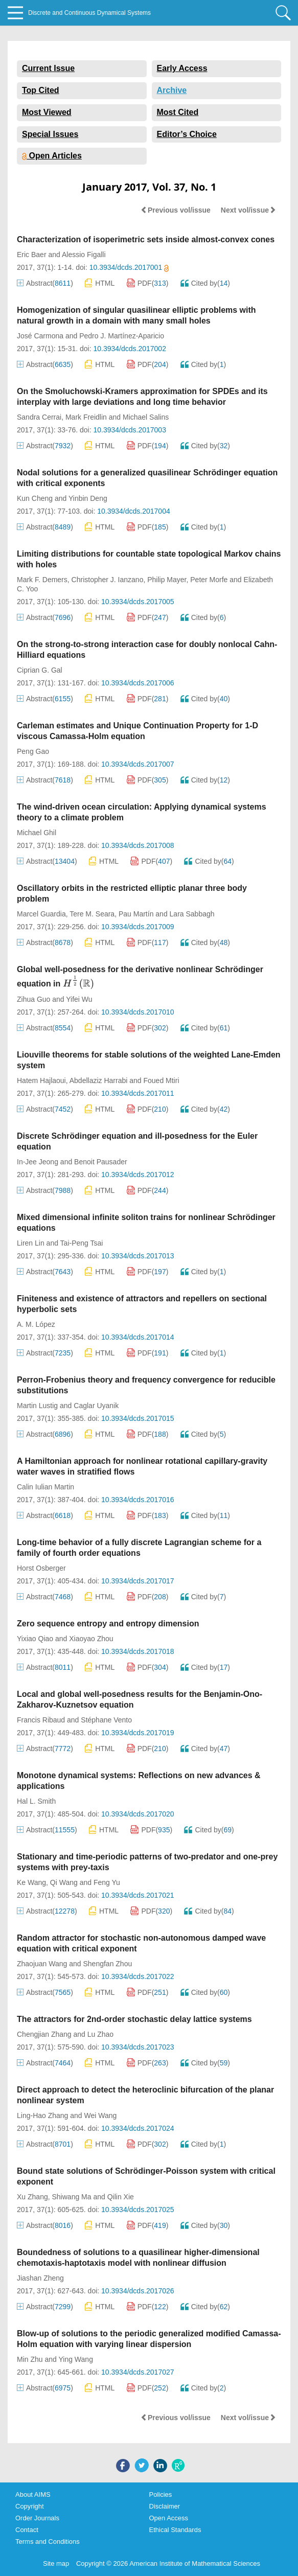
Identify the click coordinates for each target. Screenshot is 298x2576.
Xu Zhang (32, 2197)
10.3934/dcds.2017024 (137, 2128)
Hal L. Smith (36, 1801)
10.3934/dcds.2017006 (137, 683)
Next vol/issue (248, 210)
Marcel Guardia (41, 914)
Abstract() (45, 283)
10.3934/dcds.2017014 (137, 1337)
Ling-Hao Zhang (42, 2115)
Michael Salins (146, 417)
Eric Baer (32, 254)
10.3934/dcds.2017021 (137, 1895)
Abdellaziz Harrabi (99, 1080)
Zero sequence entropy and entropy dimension (108, 1623)
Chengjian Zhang (44, 2034)
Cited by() (205, 283)
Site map (56, 2563)
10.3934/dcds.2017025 (137, 2209)
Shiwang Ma (71, 2197)
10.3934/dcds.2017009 (137, 927)
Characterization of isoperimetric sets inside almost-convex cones (145, 239)
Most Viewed (47, 112)
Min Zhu (30, 2359)
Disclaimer (164, 2506)
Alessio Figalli (84, 254)
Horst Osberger (41, 1568)
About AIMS (33, 2494)
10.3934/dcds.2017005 (137, 601)
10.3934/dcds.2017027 (137, 2372)
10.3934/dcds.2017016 (137, 1500)
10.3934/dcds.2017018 (137, 1651)
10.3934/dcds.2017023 (137, 2047)
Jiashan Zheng (40, 2278)
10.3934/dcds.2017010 (137, 1012)
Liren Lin (30, 1243)
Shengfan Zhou (107, 1964)
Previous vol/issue (176, 210)
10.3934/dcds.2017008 (137, 845)
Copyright (29, 2506)
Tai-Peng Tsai (81, 1243)
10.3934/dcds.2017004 (133, 511)
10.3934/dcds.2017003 (129, 430)
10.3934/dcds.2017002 (129, 348)
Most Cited (178, 112)
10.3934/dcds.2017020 (137, 1814)
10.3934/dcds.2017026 (137, 2291)
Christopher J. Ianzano (108, 580)
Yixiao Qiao (35, 1639)
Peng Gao (33, 751)
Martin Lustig (37, 1405)
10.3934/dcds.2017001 (129, 267)
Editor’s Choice (187, 134)
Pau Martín (136, 914)
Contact (26, 2530)
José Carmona (40, 336)
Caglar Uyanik (96, 1405)
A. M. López (36, 1324)
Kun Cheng (35, 498)
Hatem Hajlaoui (41, 1080)
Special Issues (50, 134)
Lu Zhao (100, 2034)
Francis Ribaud (41, 1720)
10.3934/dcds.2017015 (137, 1418)
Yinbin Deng (87, 498)
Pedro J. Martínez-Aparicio (121, 336)
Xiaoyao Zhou (91, 1639)
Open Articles (52, 155)
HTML (99, 283)
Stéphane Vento (106, 1720)
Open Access (169, 2518)
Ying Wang (75, 2359)
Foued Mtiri (161, 1080)
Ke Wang (31, 1882)
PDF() (148, 283)
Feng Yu (107, 1882)
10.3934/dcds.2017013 (137, 1256)
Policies (160, 2494)
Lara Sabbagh (192, 914)
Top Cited (40, 90)
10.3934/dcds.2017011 (137, 1093)
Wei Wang (100, 2115)
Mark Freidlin (86, 417)
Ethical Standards (175, 2530)
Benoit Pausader (100, 1162)
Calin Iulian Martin (45, 1487)
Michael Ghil (36, 833)
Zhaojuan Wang (42, 1964)
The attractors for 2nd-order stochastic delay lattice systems (134, 2019)
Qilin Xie (120, 2197)
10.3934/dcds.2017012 (137, 1174)
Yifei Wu (79, 999)
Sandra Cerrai (39, 417)
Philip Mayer (166, 580)
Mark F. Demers (42, 580)
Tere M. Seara (92, 914)
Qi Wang (64, 1882)
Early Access (182, 68)
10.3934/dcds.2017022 (137, 1976)
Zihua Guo (33, 999)
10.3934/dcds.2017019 (137, 1733)
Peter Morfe (208, 580)
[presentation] (78, 982)
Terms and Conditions (47, 2541)
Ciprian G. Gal (39, 670)
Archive (172, 90)
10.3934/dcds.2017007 (137, 764)
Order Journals (37, 2518)
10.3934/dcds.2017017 (137, 1581)
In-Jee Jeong (37, 1162)
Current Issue (48, 68)
